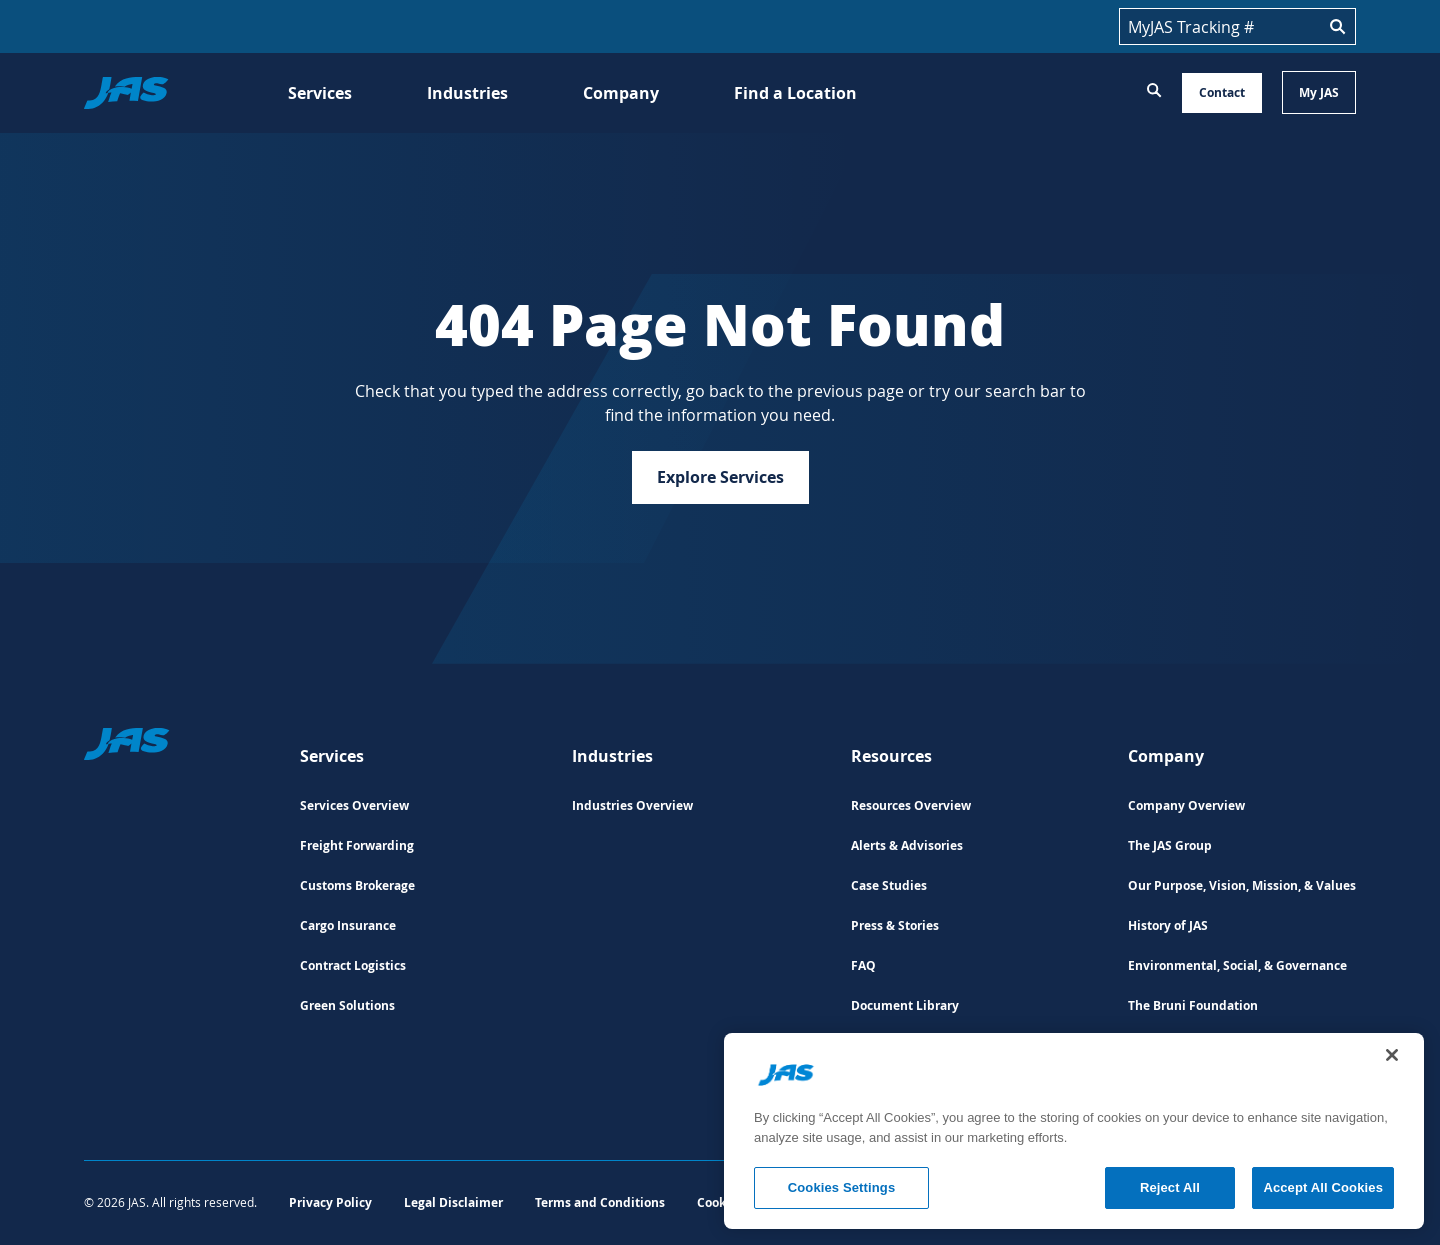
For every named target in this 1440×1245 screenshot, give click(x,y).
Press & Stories (895, 925)
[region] (1074, 1131)
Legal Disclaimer (453, 1202)
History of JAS (1168, 925)
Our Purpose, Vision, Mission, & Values (1242, 885)
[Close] (1392, 1055)
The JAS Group (1170, 845)
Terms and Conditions (600, 1202)
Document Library (905, 1005)
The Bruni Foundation (1193, 1005)
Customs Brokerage (357, 885)
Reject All (1170, 1187)
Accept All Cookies (1323, 1187)
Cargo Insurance (348, 925)
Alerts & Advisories (907, 845)
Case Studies (889, 885)
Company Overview (1186, 805)
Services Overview (354, 805)
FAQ (863, 965)
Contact (1222, 92)
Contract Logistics (353, 965)
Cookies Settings (842, 1187)
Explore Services (720, 477)
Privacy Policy (330, 1202)
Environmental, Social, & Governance (1237, 965)
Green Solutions (347, 1005)
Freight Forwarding (357, 845)
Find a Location (795, 93)
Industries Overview (632, 805)
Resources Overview (911, 805)
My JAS (1319, 92)
